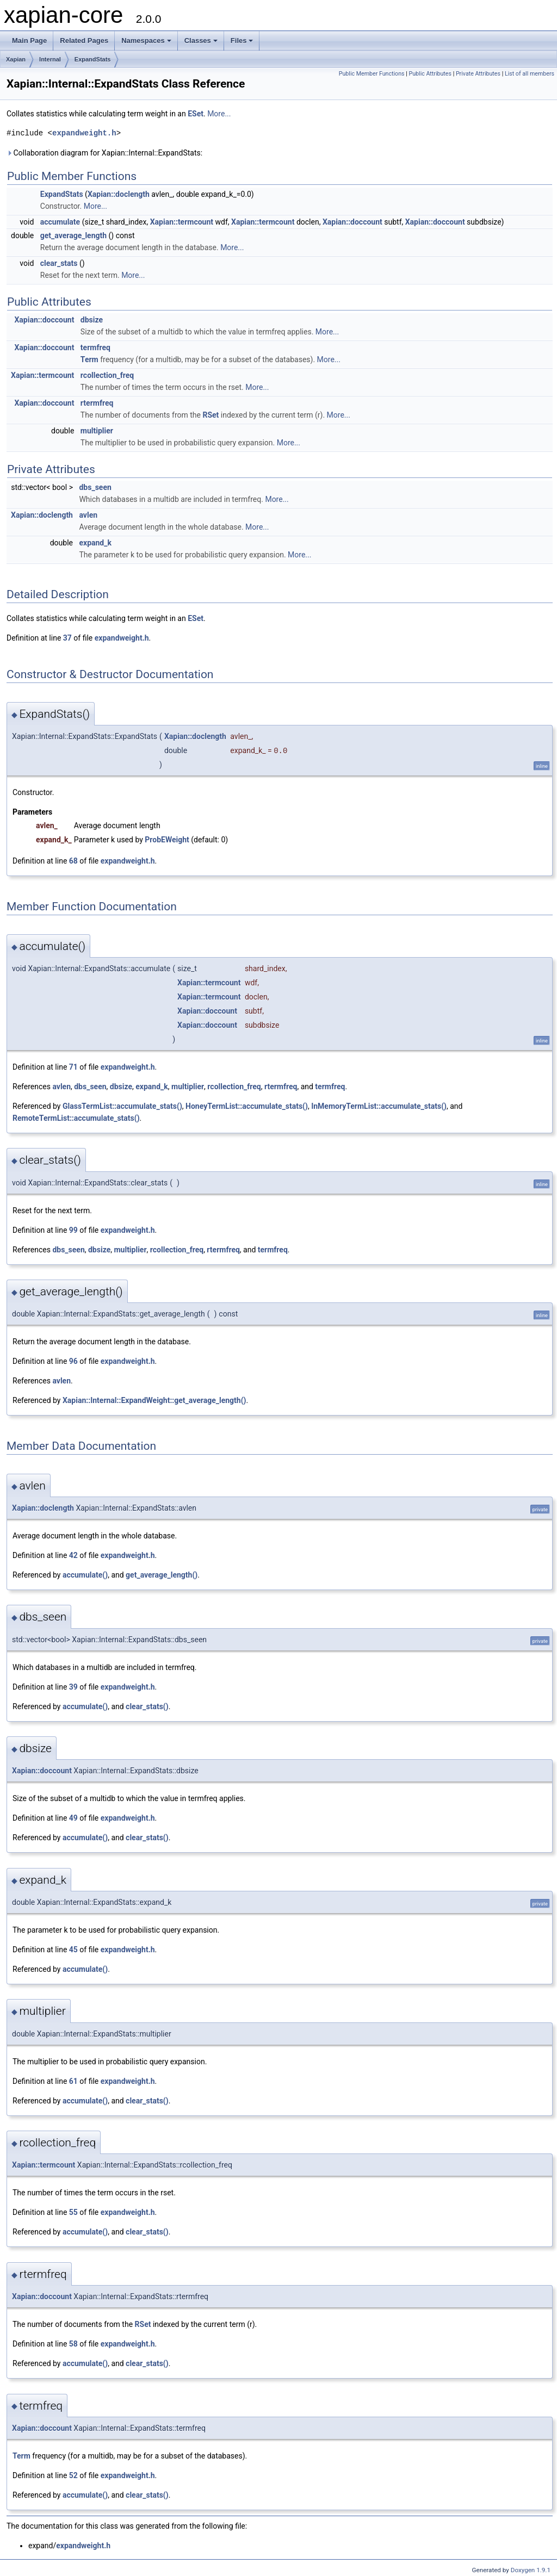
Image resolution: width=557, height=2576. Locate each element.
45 (73, 1949)
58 (73, 2343)
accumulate (60, 222)
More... (219, 113)
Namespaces (146, 40)
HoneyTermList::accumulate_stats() (246, 1106)
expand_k (95, 542)
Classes (201, 40)
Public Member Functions (372, 73)
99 (73, 1230)
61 (73, 2081)
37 (67, 638)
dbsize (92, 319)
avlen (88, 515)
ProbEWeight (167, 839)
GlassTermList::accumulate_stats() (122, 1106)
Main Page (29, 40)
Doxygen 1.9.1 (530, 2570)
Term (89, 359)
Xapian (16, 59)
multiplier (97, 430)
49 (73, 1818)
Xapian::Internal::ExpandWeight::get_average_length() (154, 1400)
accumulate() (85, 1575)
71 (73, 1067)
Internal (50, 59)
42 (73, 1555)
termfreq (95, 347)
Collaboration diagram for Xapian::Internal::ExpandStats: (104, 152)
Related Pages (84, 40)
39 (73, 1687)
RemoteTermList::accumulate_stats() (76, 1118)
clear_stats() (147, 1706)
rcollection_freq (107, 375)
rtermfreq (97, 403)
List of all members (529, 73)
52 (73, 2475)
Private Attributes (478, 73)
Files (242, 40)
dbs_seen (95, 487)
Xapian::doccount (352, 222)
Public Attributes (430, 73)
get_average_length (73, 235)
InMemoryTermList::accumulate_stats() (379, 1106)
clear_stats (59, 263)
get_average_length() (161, 1575)
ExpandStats (93, 59)
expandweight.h (84, 133)
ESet (195, 113)
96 (73, 1361)
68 (73, 860)
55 (73, 2212)
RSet (210, 415)
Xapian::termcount (181, 222)
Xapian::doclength (119, 194)
